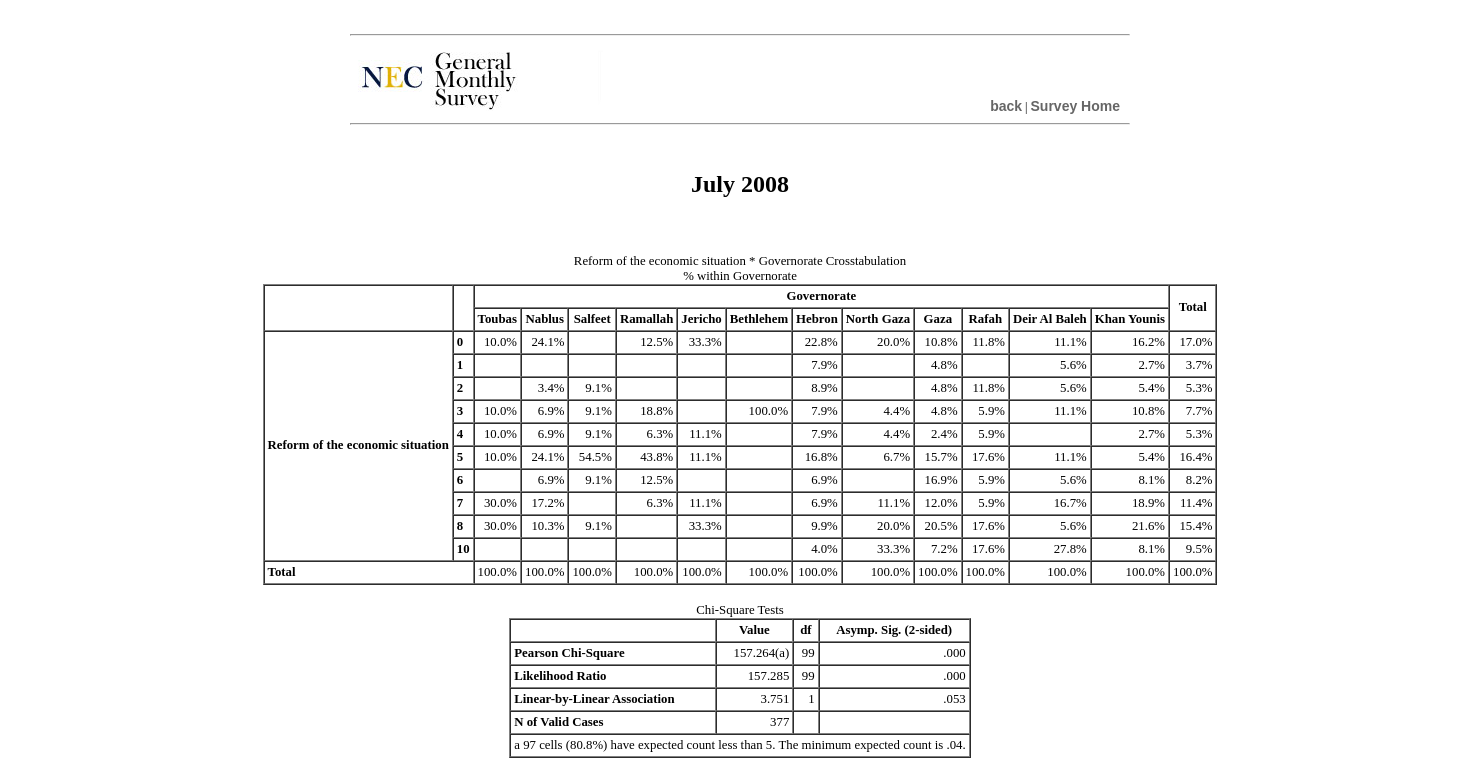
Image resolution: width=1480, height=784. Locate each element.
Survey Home (1075, 106)
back (1006, 106)
